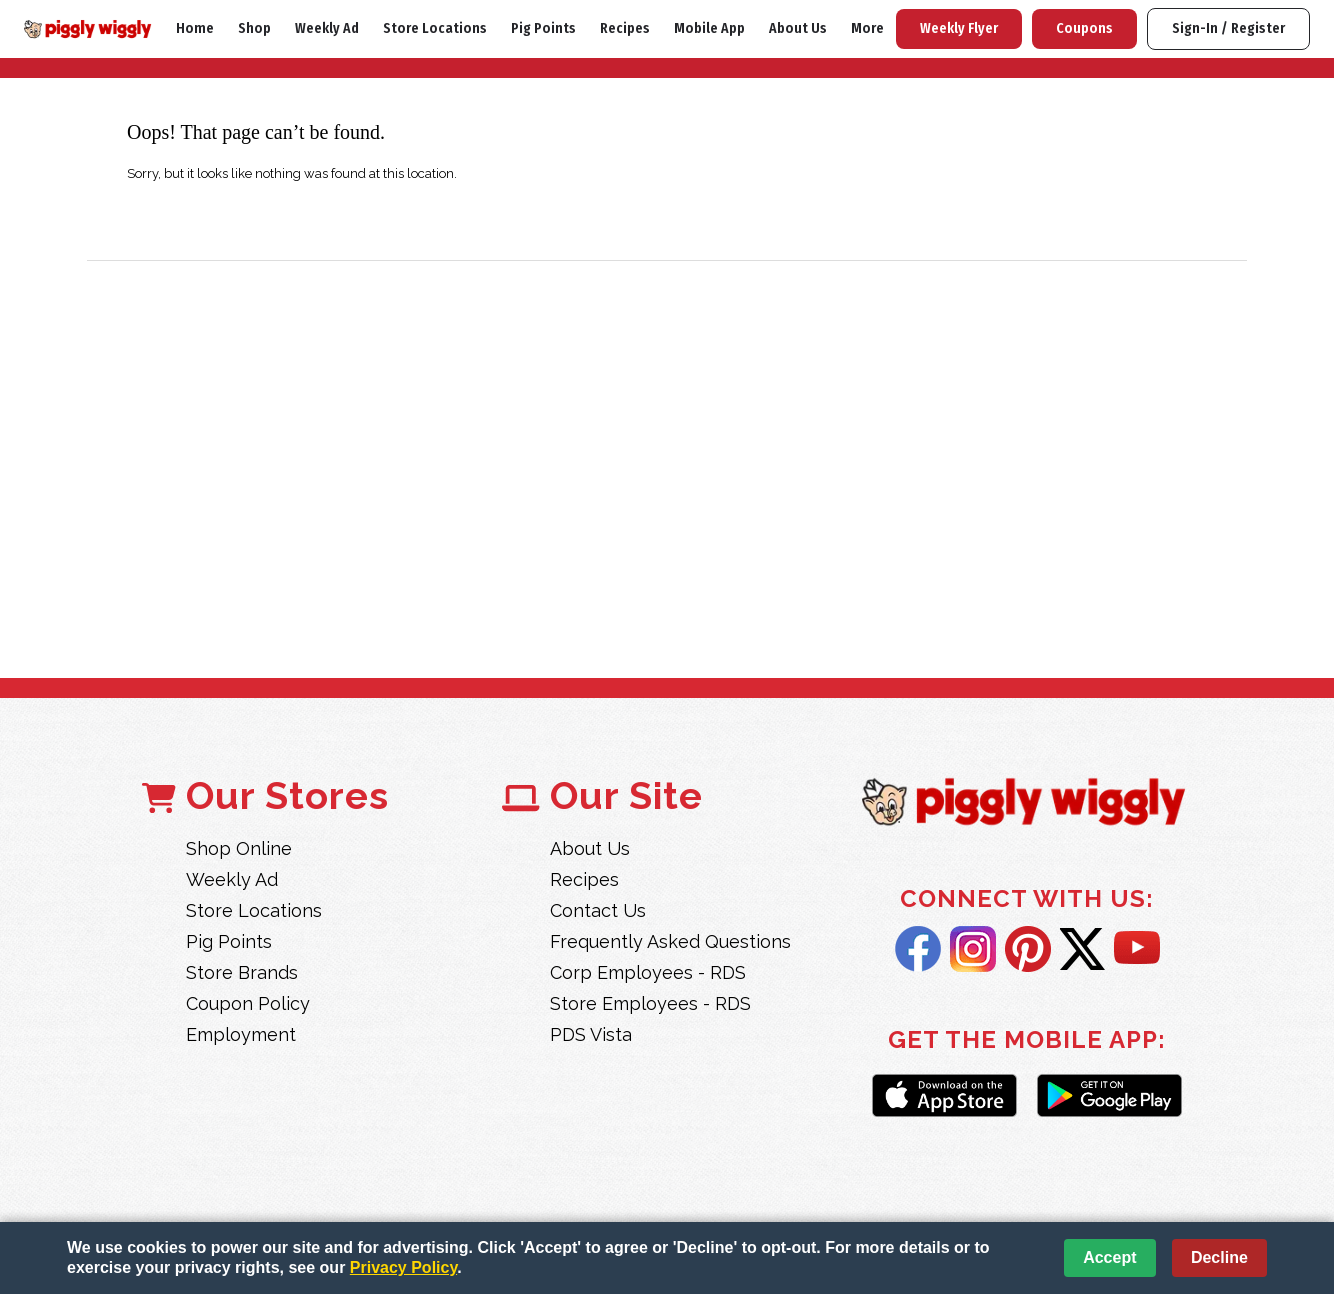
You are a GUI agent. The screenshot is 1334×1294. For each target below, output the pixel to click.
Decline (1219, 1257)
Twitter (1082, 949)
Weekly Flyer (959, 28)
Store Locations (435, 28)
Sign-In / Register (1228, 28)
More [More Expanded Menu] (867, 28)
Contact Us (598, 910)
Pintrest (1028, 949)
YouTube (1137, 949)
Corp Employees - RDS (648, 972)
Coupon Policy (248, 1003)
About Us (798, 28)
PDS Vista (591, 1034)
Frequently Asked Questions (670, 941)
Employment (241, 1034)
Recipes (625, 28)
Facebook (918, 949)
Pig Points (543, 28)
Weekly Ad (327, 28)
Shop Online (239, 848)
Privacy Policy (403, 1267)
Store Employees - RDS (650, 1003)
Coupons (1084, 28)
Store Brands (242, 972)
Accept (1109, 1257)
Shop (254, 28)
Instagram (973, 949)
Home (195, 28)
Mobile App (709, 28)
